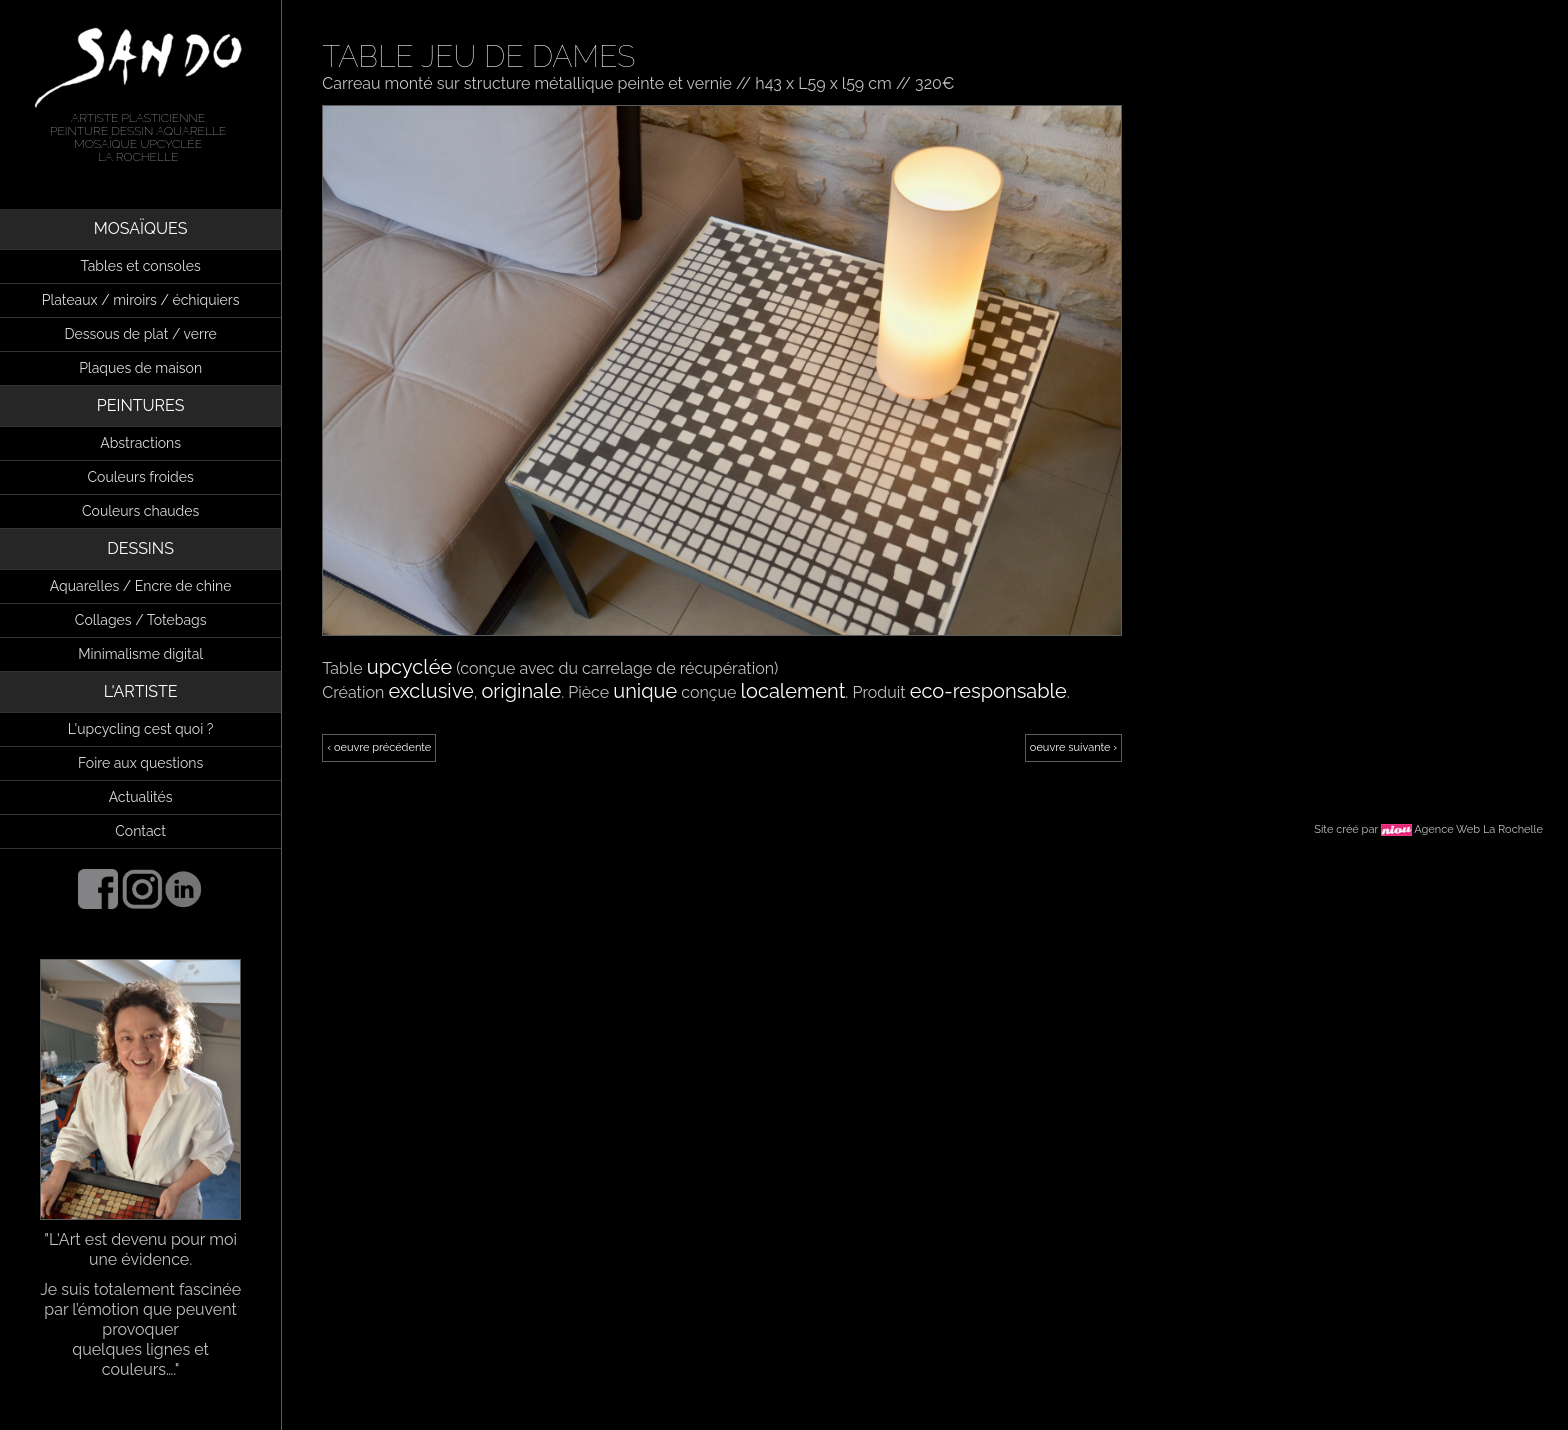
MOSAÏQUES (141, 228)
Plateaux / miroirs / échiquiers (141, 300)
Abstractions (140, 443)
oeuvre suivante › (1073, 747)
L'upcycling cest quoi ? (141, 729)
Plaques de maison (140, 368)
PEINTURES (141, 405)
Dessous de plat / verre (140, 334)
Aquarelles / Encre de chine (141, 586)
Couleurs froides (141, 477)
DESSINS (140, 548)
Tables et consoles (141, 266)
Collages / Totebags (141, 620)
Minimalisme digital (140, 654)
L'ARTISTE (141, 691)
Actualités (141, 797)
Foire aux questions (140, 763)
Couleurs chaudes (140, 511)
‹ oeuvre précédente (379, 747)
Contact (140, 831)
